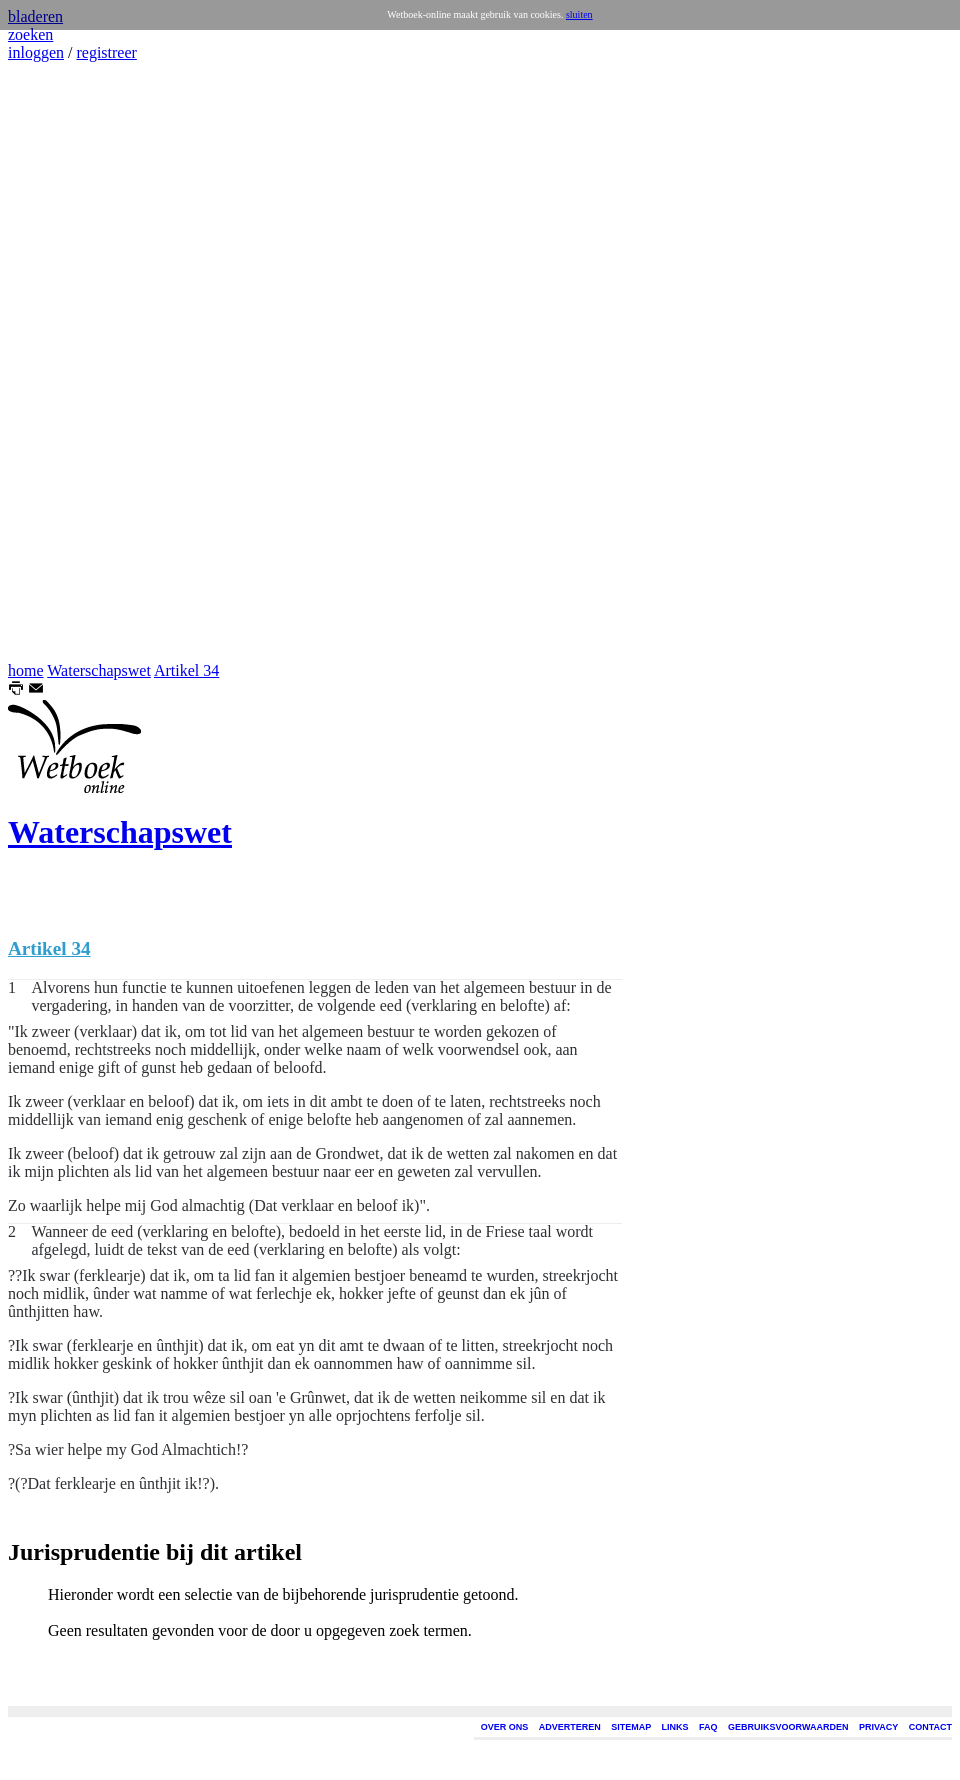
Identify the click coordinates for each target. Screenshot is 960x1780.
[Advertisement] (68, 362)
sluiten (579, 14)
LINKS (675, 1727)
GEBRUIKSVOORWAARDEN (788, 1727)
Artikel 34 (186, 670)
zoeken (30, 34)
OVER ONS (505, 1727)
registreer (106, 52)
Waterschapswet (99, 670)
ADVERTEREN (570, 1727)
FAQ (708, 1727)
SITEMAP (631, 1727)
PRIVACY (878, 1727)
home (26, 670)
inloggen (36, 52)
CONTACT (930, 1727)
